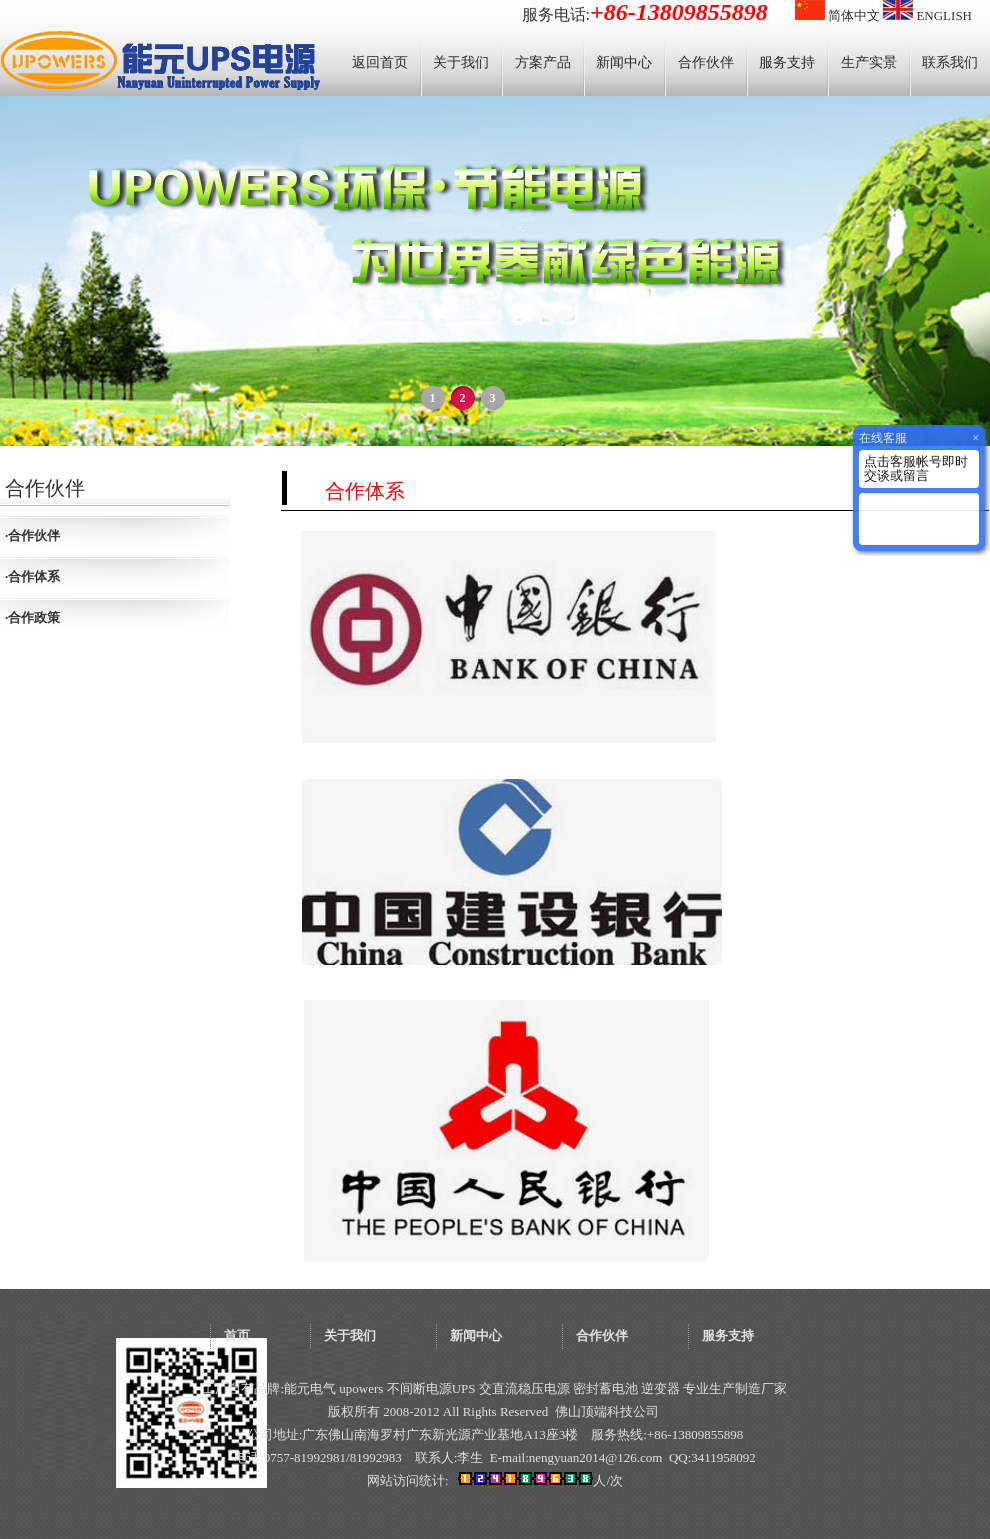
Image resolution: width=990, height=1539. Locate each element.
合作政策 (34, 617)
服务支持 (787, 62)
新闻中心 (624, 62)
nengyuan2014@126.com (596, 1457)
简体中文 (837, 15)
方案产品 (543, 62)
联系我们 (950, 62)
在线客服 (883, 438)
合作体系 (34, 576)
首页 (237, 1335)
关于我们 (461, 62)
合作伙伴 (706, 62)
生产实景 (869, 62)
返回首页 (380, 62)
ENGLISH (927, 15)
